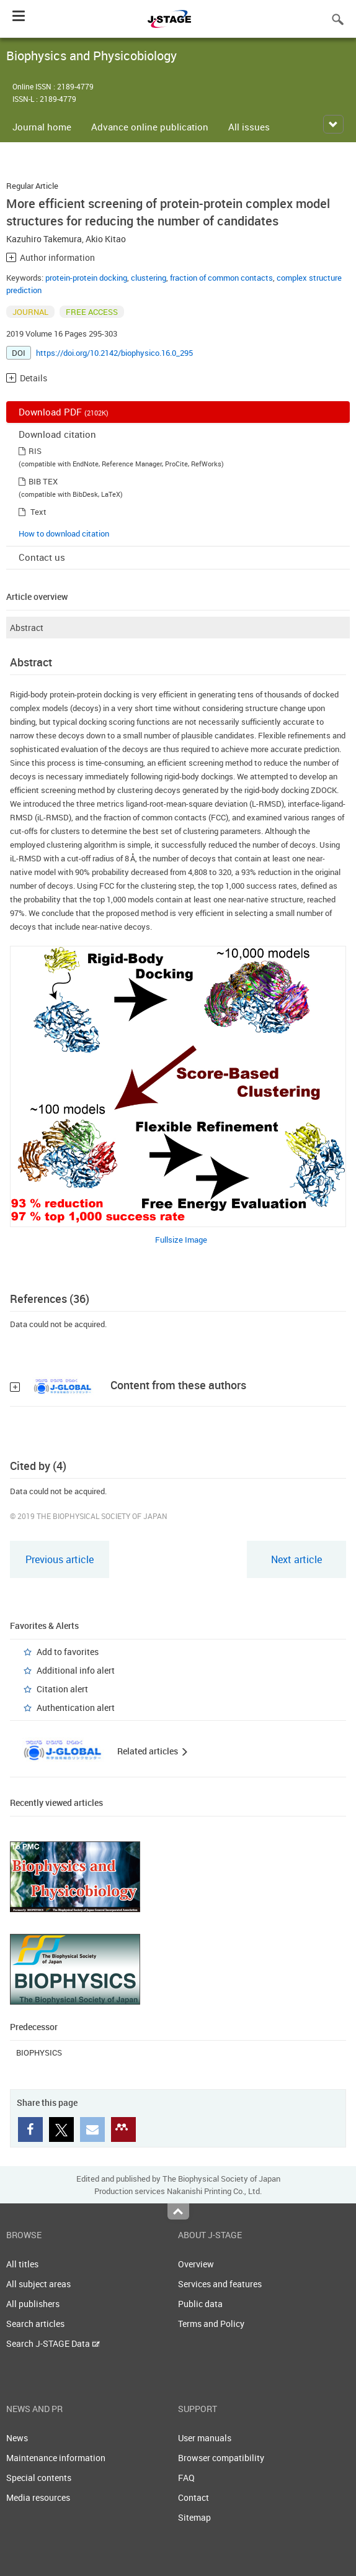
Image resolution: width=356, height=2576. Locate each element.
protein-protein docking (86, 277)
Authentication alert (76, 1707)
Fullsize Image (181, 1239)
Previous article (59, 1559)
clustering (148, 277)
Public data (200, 2304)
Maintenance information (55, 2458)
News (17, 2438)
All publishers (33, 2304)
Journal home (41, 126)
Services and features (220, 2284)
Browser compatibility (221, 2458)
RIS (35, 450)
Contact (193, 2497)
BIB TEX (43, 481)
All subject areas (38, 2284)
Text (38, 511)
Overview (196, 2264)
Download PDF (64, 412)
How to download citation (64, 533)
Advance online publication (149, 126)
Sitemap (194, 2517)
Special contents (38, 2477)
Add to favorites (68, 1652)
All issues (249, 126)
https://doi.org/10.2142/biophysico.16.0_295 (114, 352)
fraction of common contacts (221, 277)
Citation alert (62, 1689)
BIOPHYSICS (39, 2052)
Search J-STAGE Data (53, 2343)
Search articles (35, 2323)
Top (178, 2211)
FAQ (186, 2477)
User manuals (204, 2438)
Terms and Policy (211, 2323)
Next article (296, 1559)
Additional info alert (76, 1670)
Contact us (42, 557)
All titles (22, 2264)
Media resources (38, 2497)
